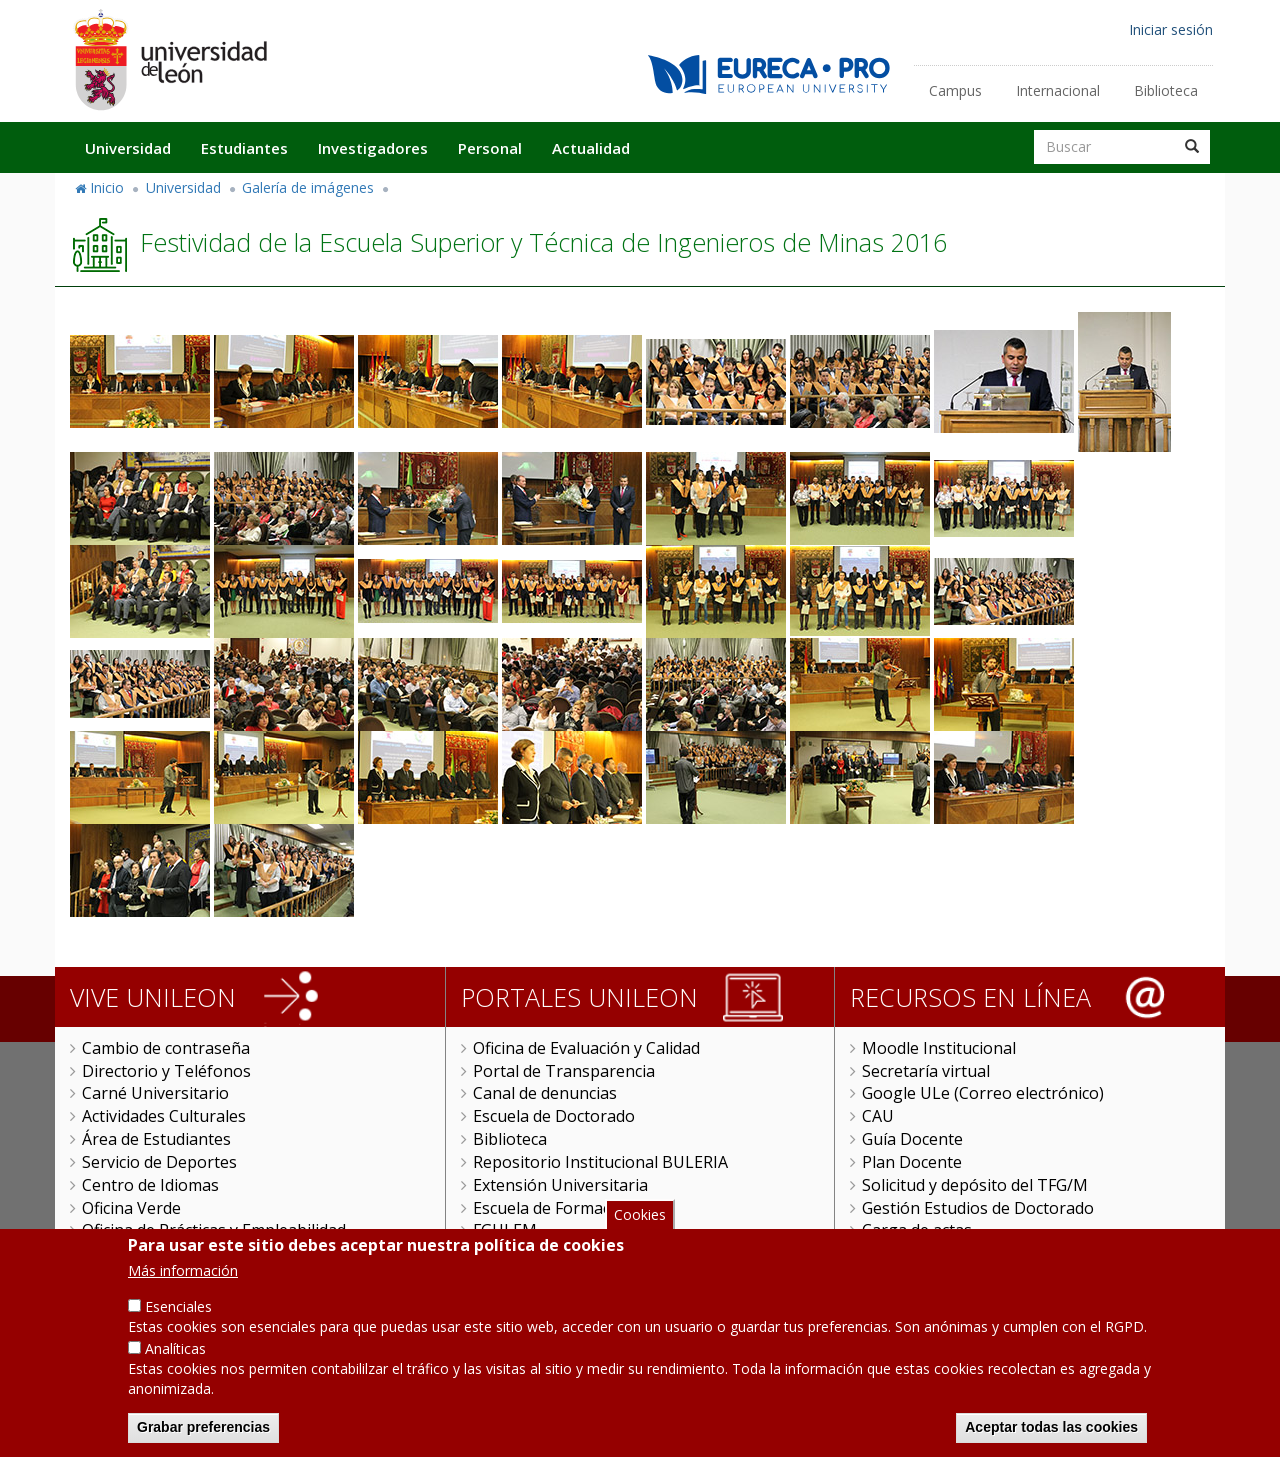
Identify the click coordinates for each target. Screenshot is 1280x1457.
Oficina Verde (131, 1208)
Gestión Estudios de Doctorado (978, 1208)
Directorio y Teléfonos (166, 1071)
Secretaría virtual (926, 1071)
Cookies (640, 1236)
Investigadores (373, 148)
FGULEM (505, 1230)
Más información (183, 1293)
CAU (878, 1116)
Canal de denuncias (545, 1093)
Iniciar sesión (1171, 29)
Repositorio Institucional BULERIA (600, 1162)
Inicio (107, 187)
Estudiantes (244, 148)
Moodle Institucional (939, 1048)
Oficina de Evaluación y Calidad (586, 1048)
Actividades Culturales (164, 1116)
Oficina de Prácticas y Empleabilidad (214, 1230)
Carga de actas (917, 1230)
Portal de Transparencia (564, 1071)
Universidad (128, 148)
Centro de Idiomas (150, 1185)
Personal (490, 148)
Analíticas (175, 1370)
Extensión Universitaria (560, 1185)
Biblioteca (1166, 90)
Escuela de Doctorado (554, 1116)
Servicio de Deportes (159, 1162)
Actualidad (591, 148)
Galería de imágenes (308, 187)
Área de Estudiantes (156, 1139)
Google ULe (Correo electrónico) (983, 1093)
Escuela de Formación (553, 1208)
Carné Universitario (155, 1093)
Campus (955, 90)
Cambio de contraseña (166, 1048)
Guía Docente (912, 1139)
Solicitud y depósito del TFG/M (975, 1185)
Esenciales (178, 1329)
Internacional (1058, 90)
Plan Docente (912, 1162)
